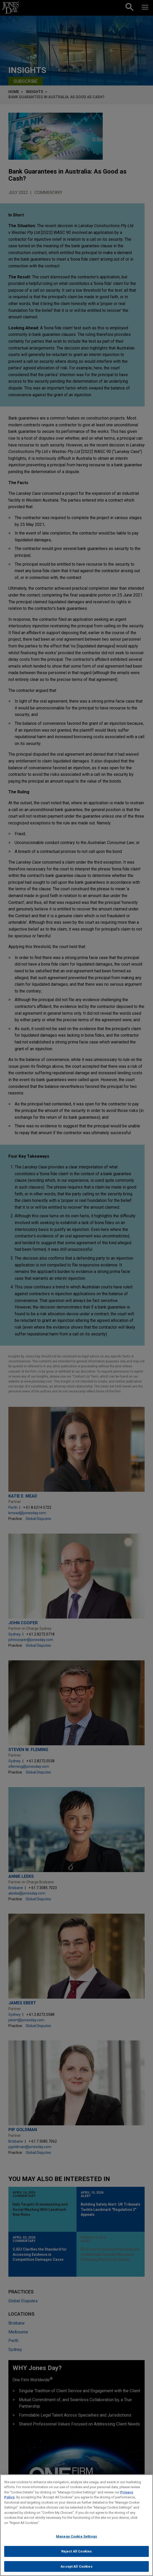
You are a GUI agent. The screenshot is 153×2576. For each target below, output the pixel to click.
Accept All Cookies (76, 2570)
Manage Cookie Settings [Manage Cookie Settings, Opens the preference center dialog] (76, 2541)
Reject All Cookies (76, 2555)
